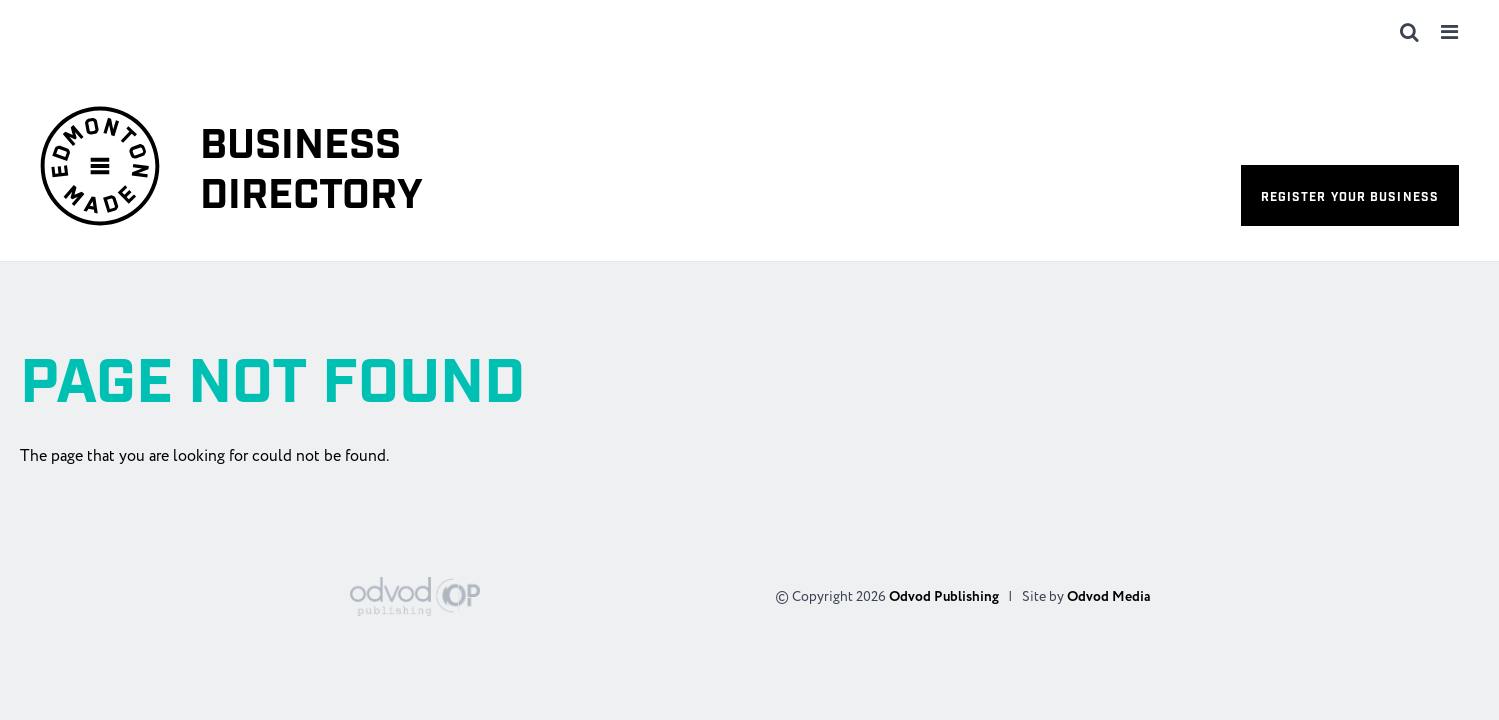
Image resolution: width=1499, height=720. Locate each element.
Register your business (1350, 197)
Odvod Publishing (944, 597)
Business (311, 171)
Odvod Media (1108, 597)
